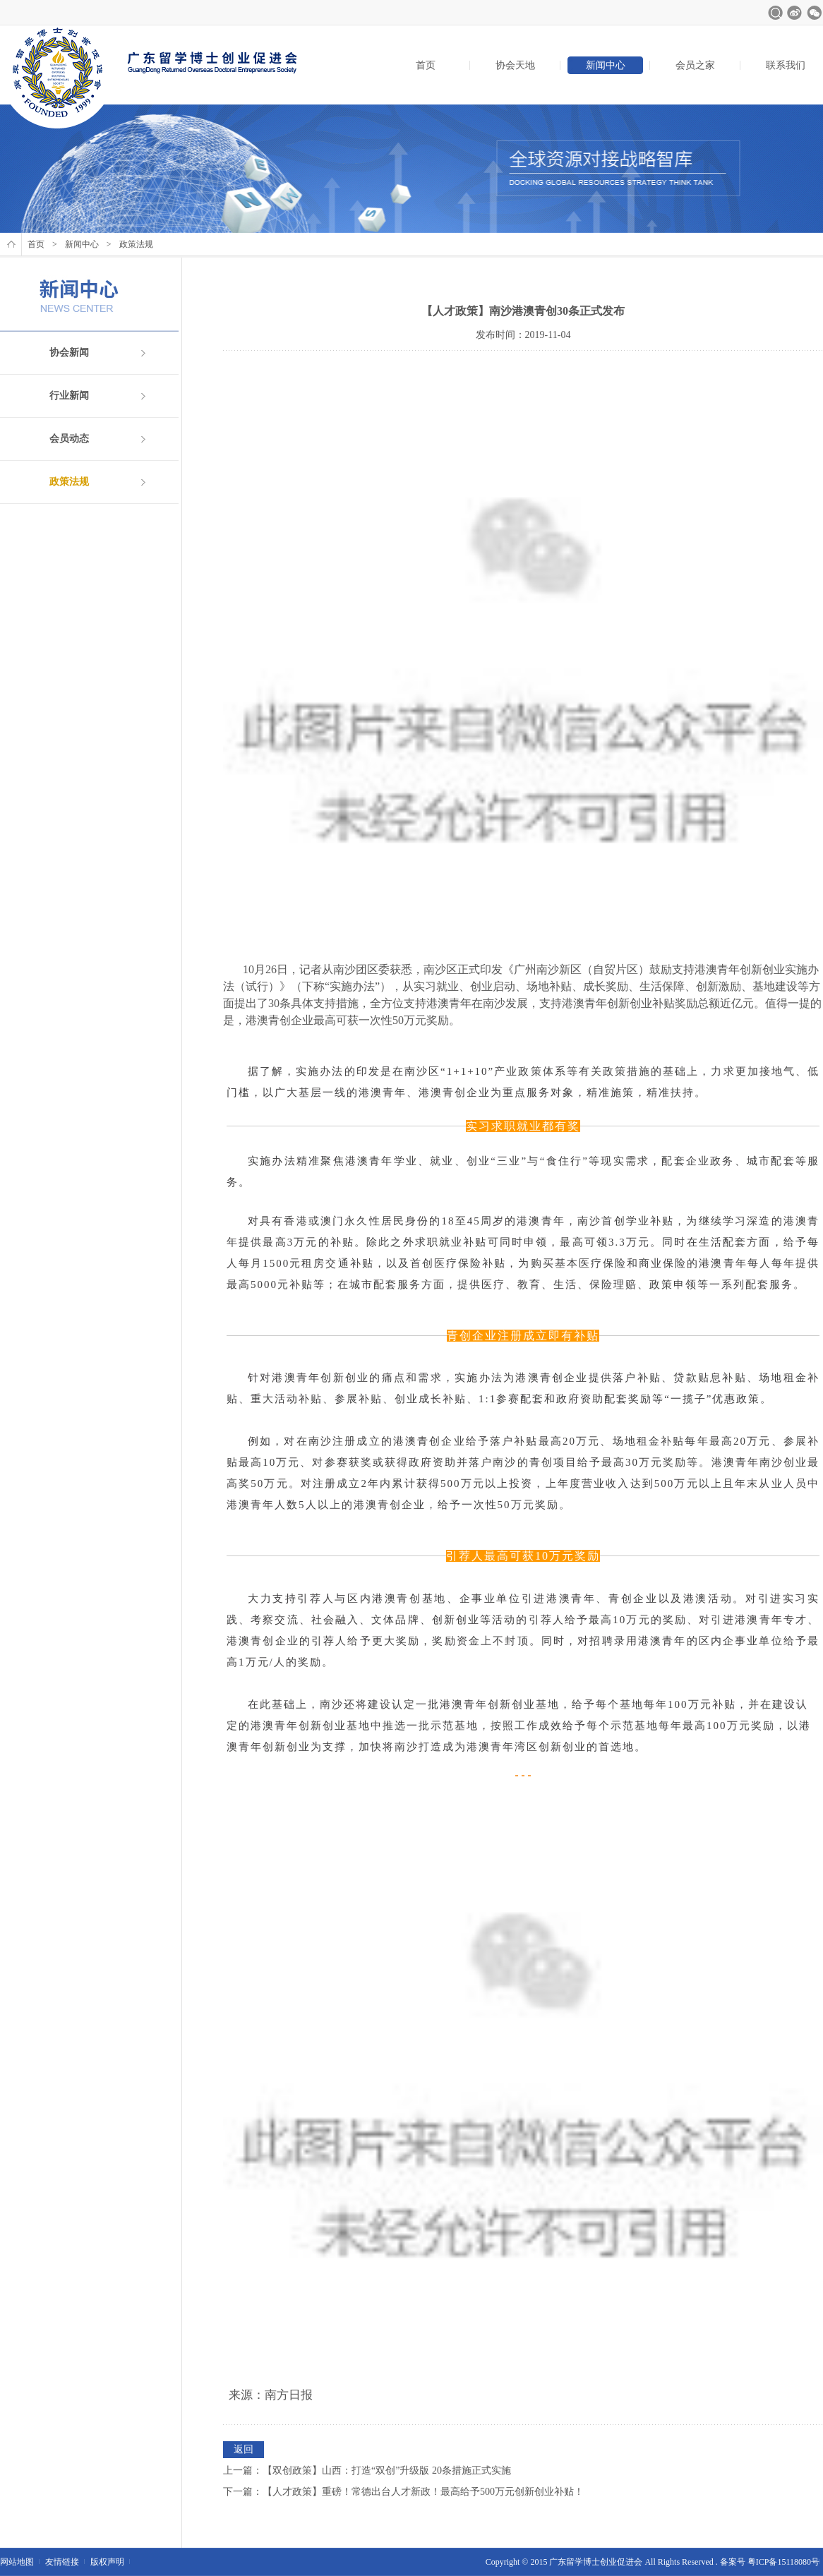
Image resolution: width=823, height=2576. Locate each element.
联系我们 (785, 65)
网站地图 (17, 2562)
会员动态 (69, 438)
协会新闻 (69, 352)
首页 (425, 65)
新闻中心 (605, 65)
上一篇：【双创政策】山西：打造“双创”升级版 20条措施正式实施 (367, 2470)
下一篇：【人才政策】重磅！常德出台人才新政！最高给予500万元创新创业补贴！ (403, 2491)
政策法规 (69, 481)
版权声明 (107, 2562)
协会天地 (515, 65)
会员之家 (695, 65)
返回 (243, 2449)
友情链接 (62, 2562)
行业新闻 (69, 395)
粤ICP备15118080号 (783, 2562)
